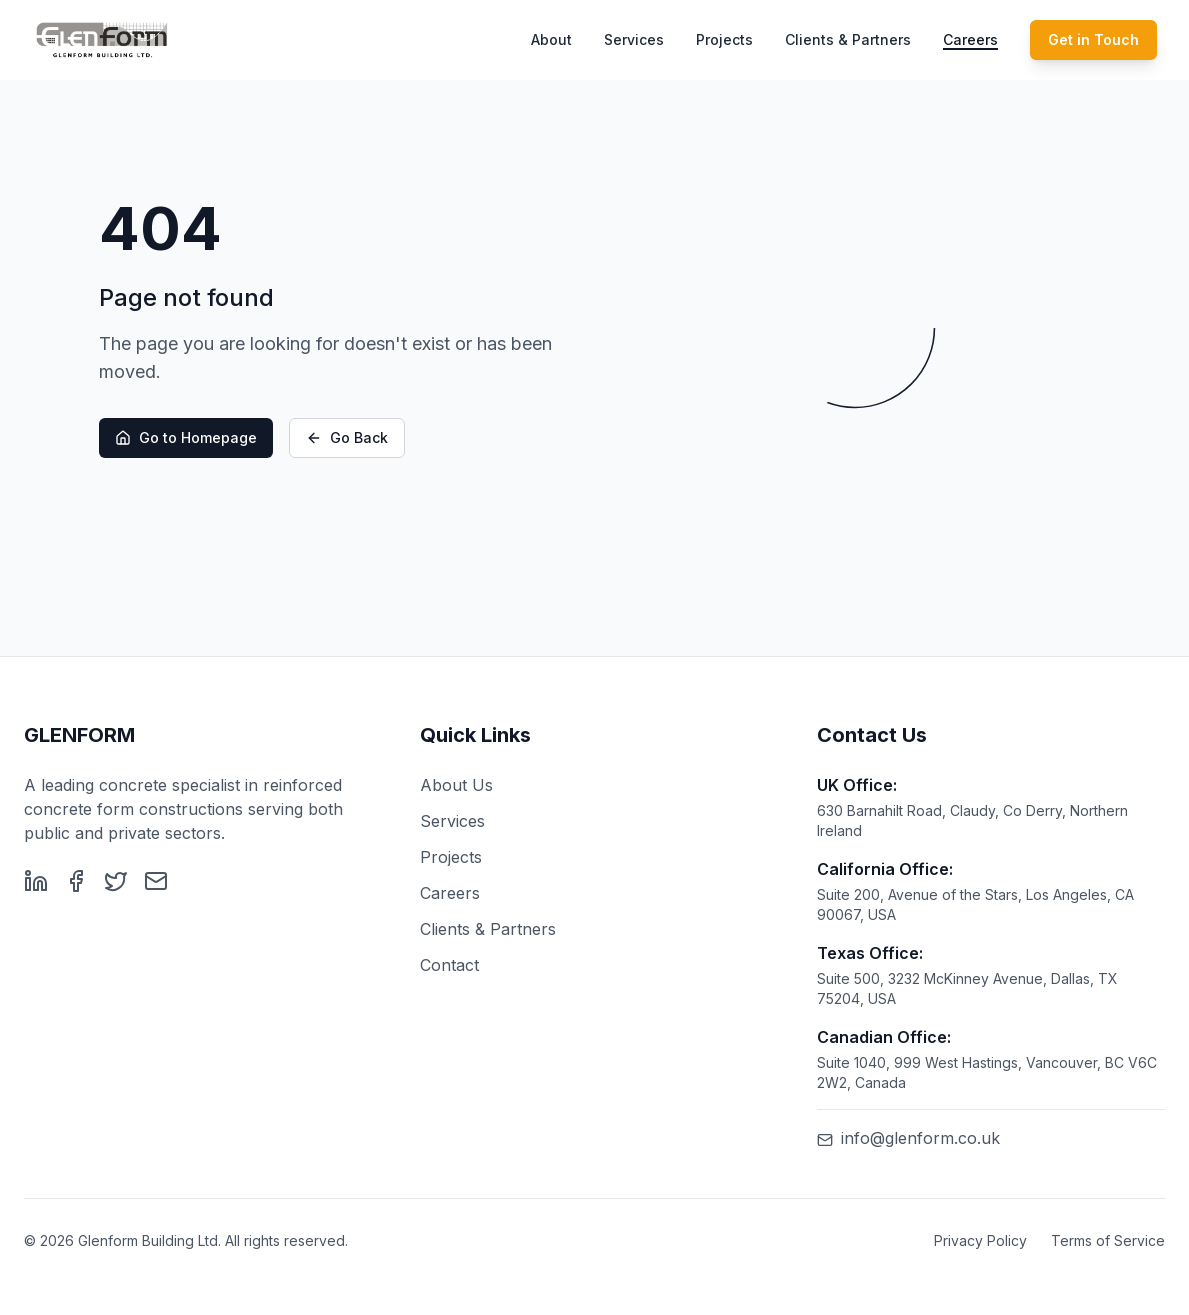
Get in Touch (1093, 39)
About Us (456, 785)
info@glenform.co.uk (908, 1138)
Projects (724, 39)
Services (634, 39)
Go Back (347, 438)
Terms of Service (1108, 1240)
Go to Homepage (186, 438)
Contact (449, 965)
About (551, 39)
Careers (970, 39)
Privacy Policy (980, 1240)
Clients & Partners (848, 39)
